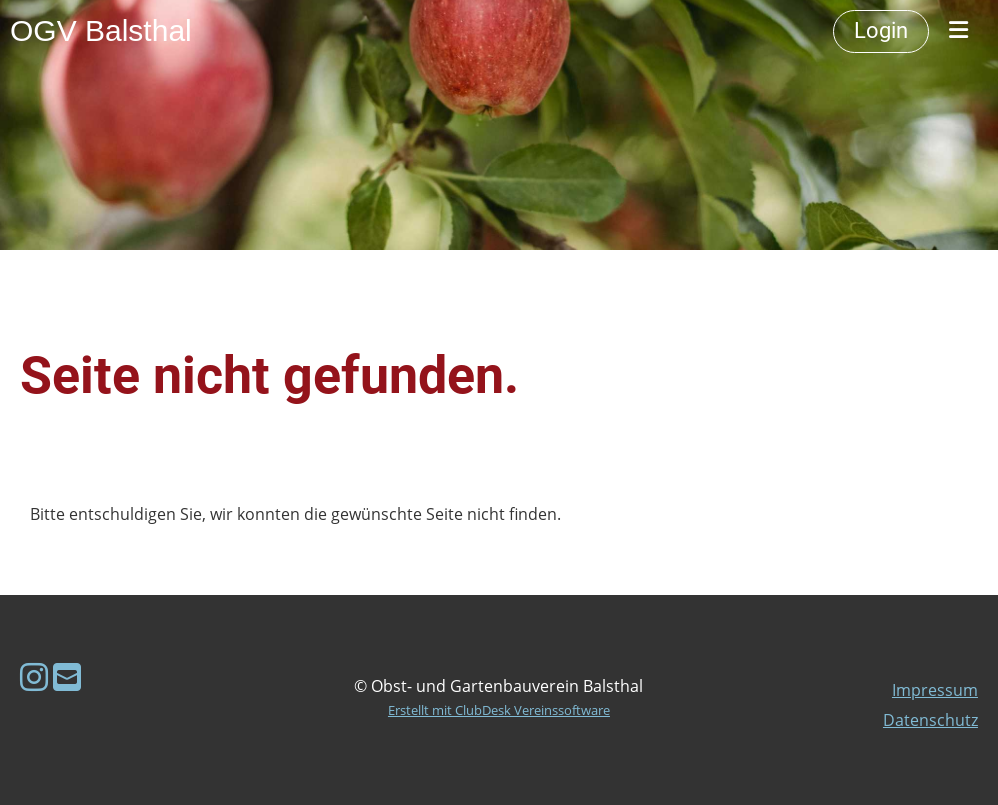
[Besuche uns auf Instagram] (34, 676)
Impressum (935, 690)
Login (881, 30)
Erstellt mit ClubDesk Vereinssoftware (499, 710)
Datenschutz (930, 720)
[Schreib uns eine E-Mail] (67, 676)
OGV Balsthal (101, 30)
